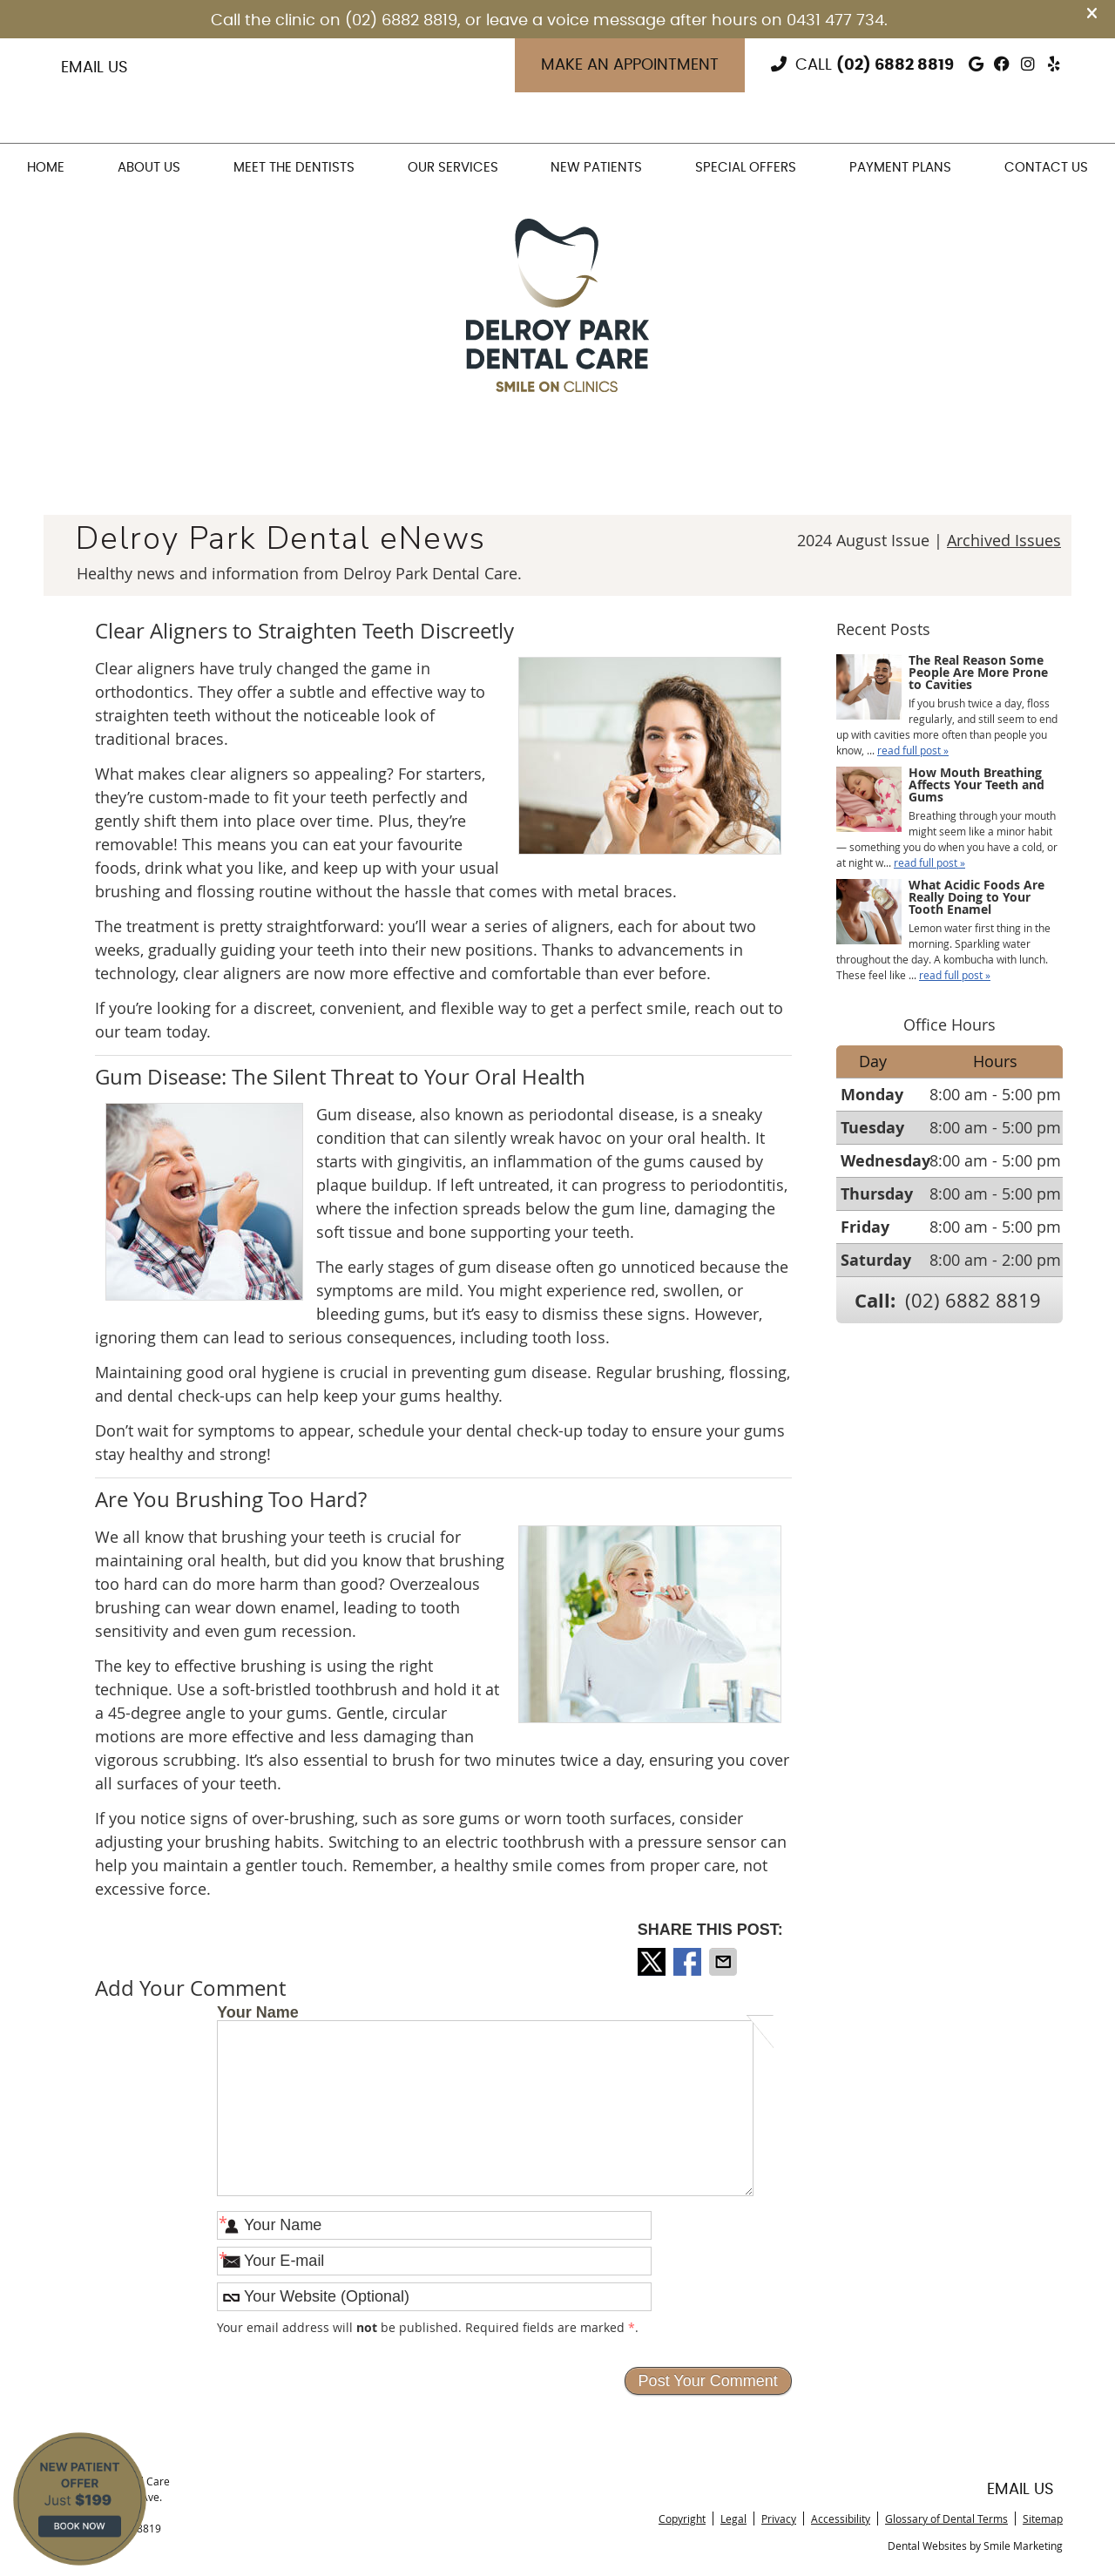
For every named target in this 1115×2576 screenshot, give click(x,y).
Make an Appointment (630, 65)
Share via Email (724, 1962)
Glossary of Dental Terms (946, 2518)
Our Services (453, 167)
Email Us (94, 68)
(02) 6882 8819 (895, 65)
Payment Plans (900, 167)
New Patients (596, 167)
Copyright (682, 2518)
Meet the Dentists (294, 167)
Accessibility (840, 2518)
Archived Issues (1004, 540)
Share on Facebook (689, 1962)
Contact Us (1046, 167)
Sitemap (1043, 2518)
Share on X (653, 1962)
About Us (149, 167)
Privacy (778, 2518)
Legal (733, 2518)
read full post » (913, 750)
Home (45, 167)
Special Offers (745, 167)
